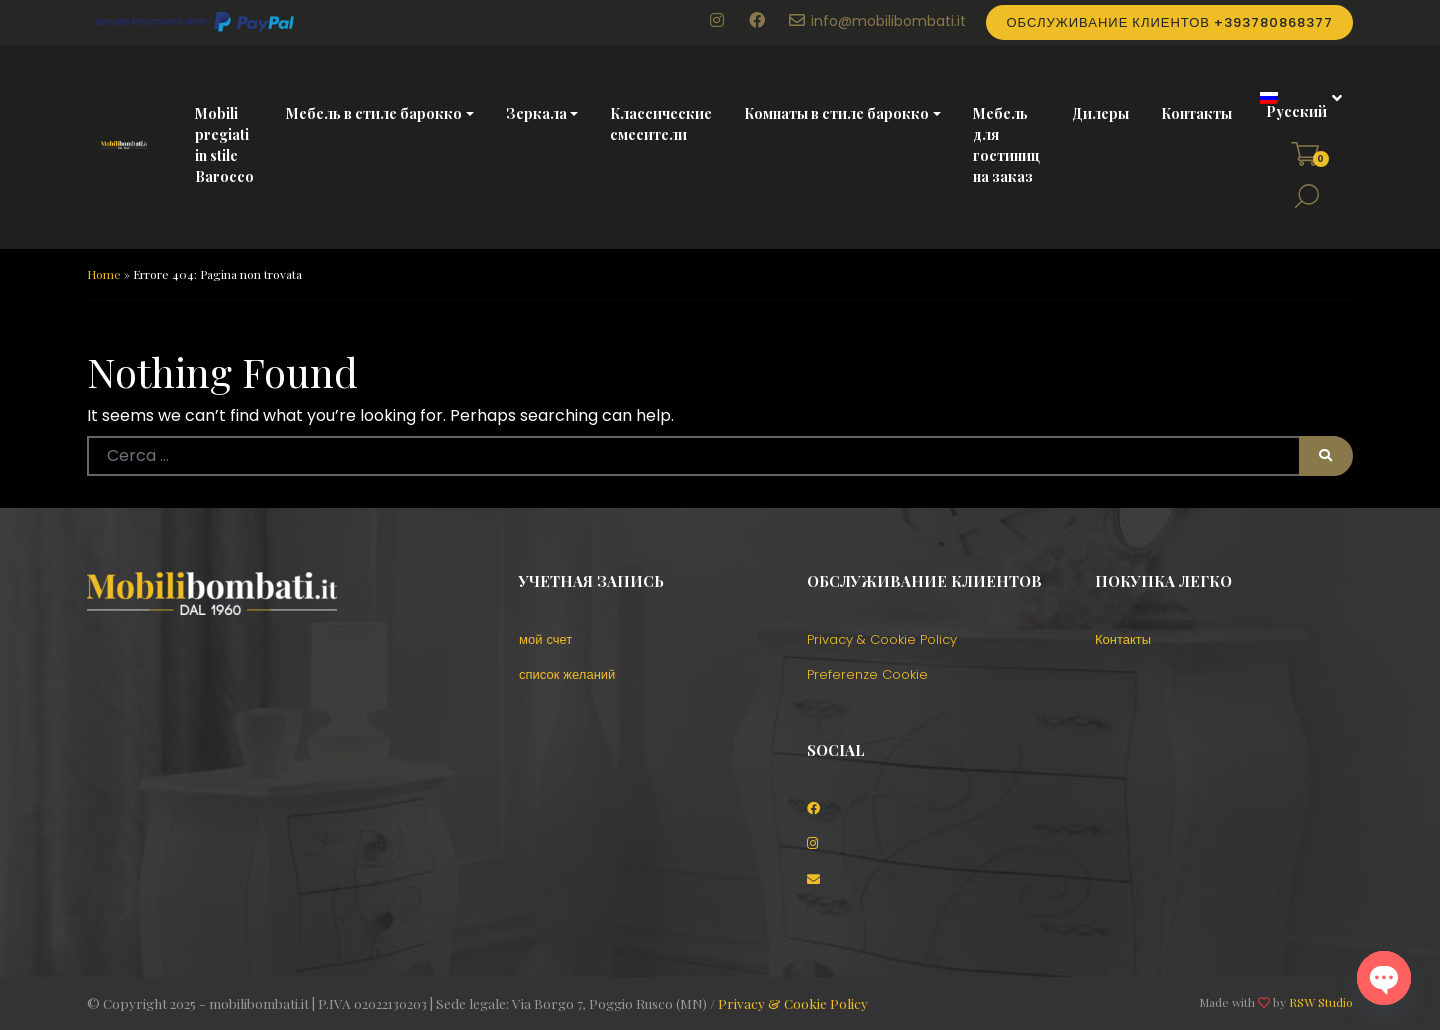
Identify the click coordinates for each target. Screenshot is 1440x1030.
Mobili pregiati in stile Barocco (224, 145)
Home (104, 274)
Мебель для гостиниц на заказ (1006, 145)
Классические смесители (661, 124)
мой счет (545, 639)
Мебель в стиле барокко (374, 113)
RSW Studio (1321, 1002)
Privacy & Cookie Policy (882, 639)
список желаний (567, 674)
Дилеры (1100, 113)
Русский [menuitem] (1296, 111)
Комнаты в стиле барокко (836, 113)
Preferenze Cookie (867, 674)
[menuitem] (1293, 105)
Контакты (1196, 113)
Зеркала (536, 113)
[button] (1307, 195)
